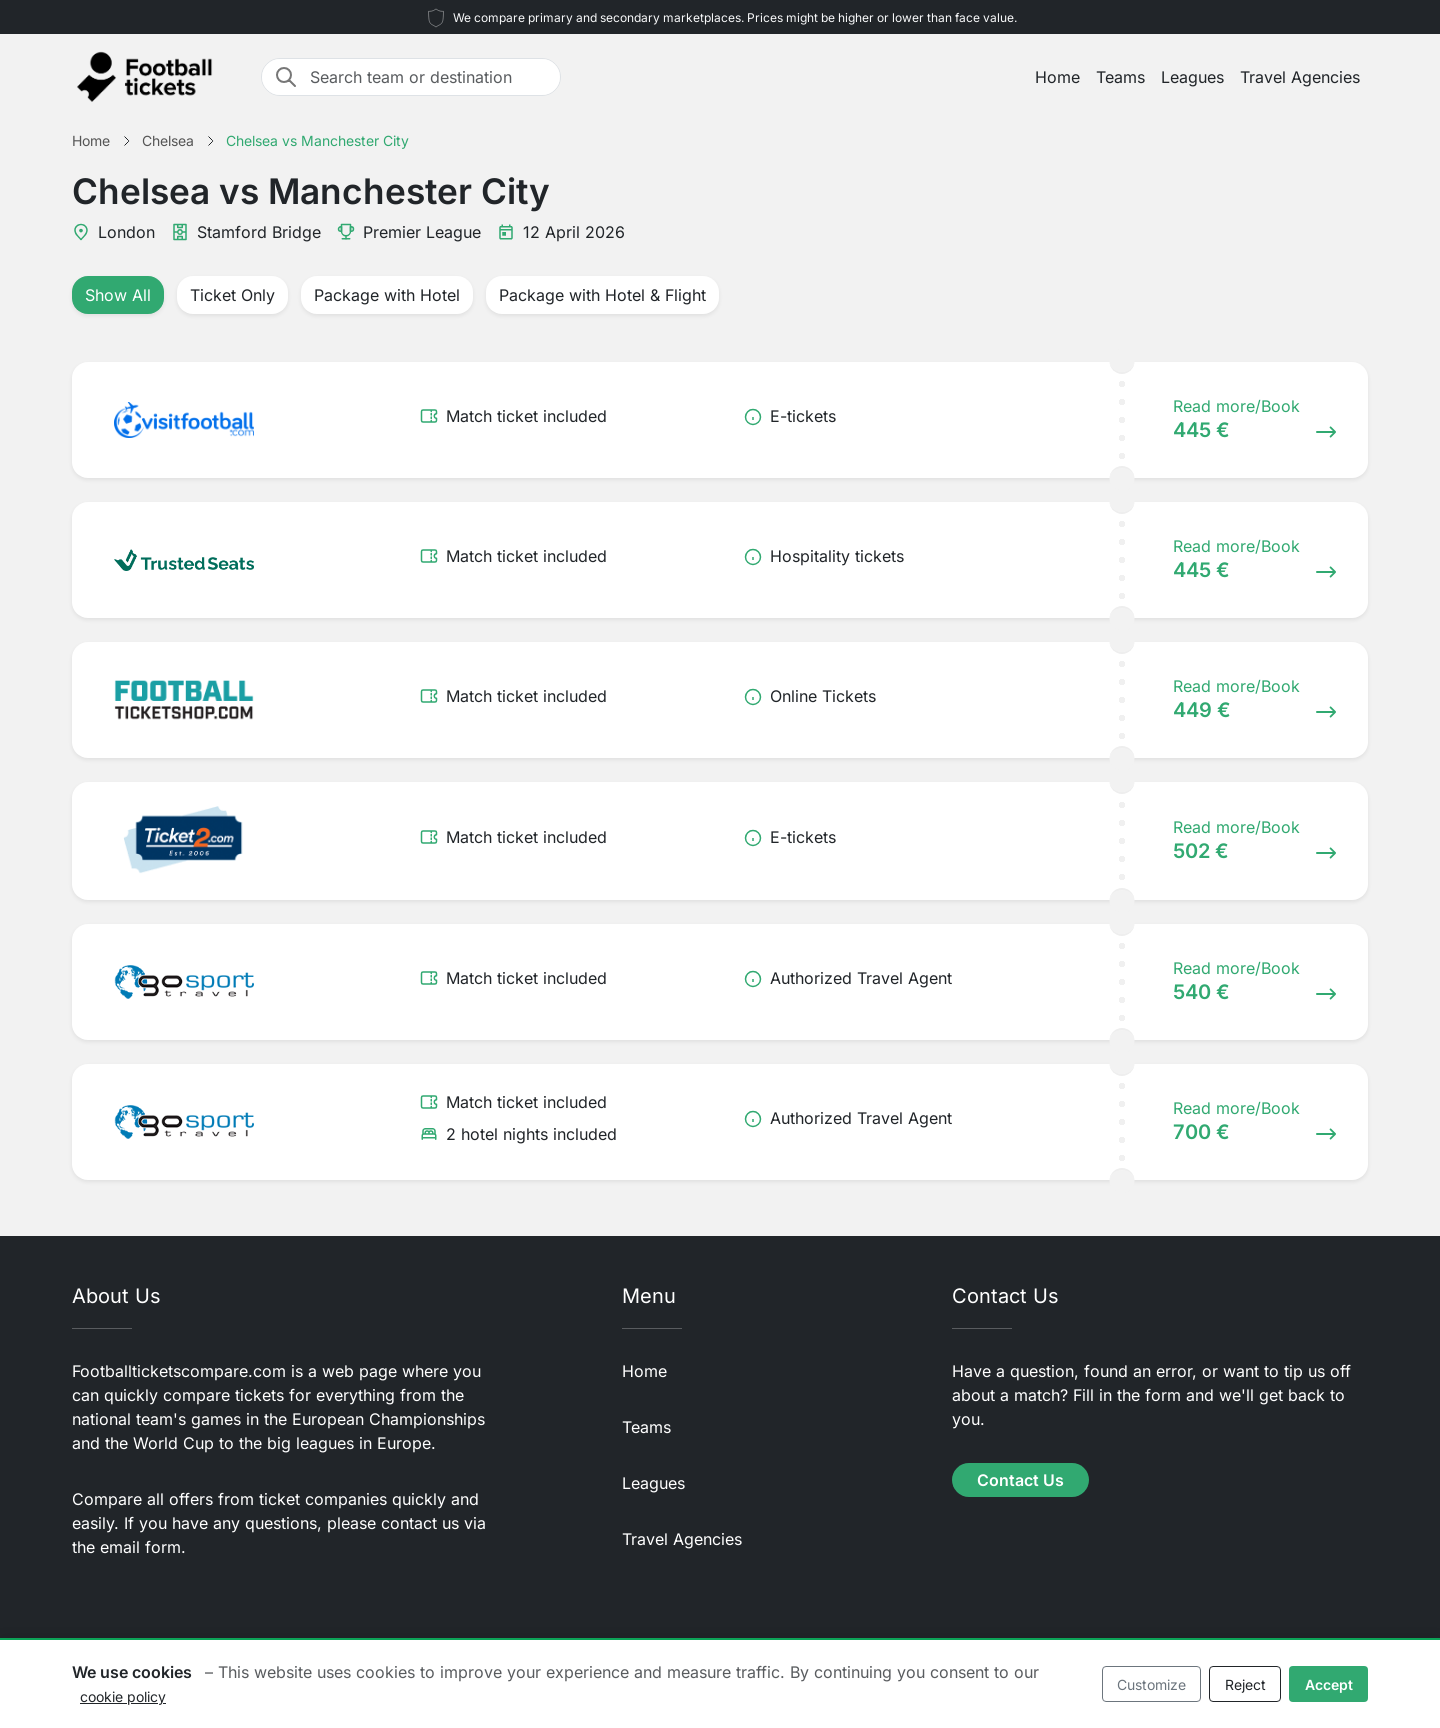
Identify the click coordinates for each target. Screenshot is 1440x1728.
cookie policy (123, 1696)
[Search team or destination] (429, 77)
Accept (1329, 1684)
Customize (1151, 1684)
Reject (1245, 1684)
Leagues (1192, 77)
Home (1057, 77)
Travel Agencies (1300, 77)
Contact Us (1020, 1480)
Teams (1120, 77)
